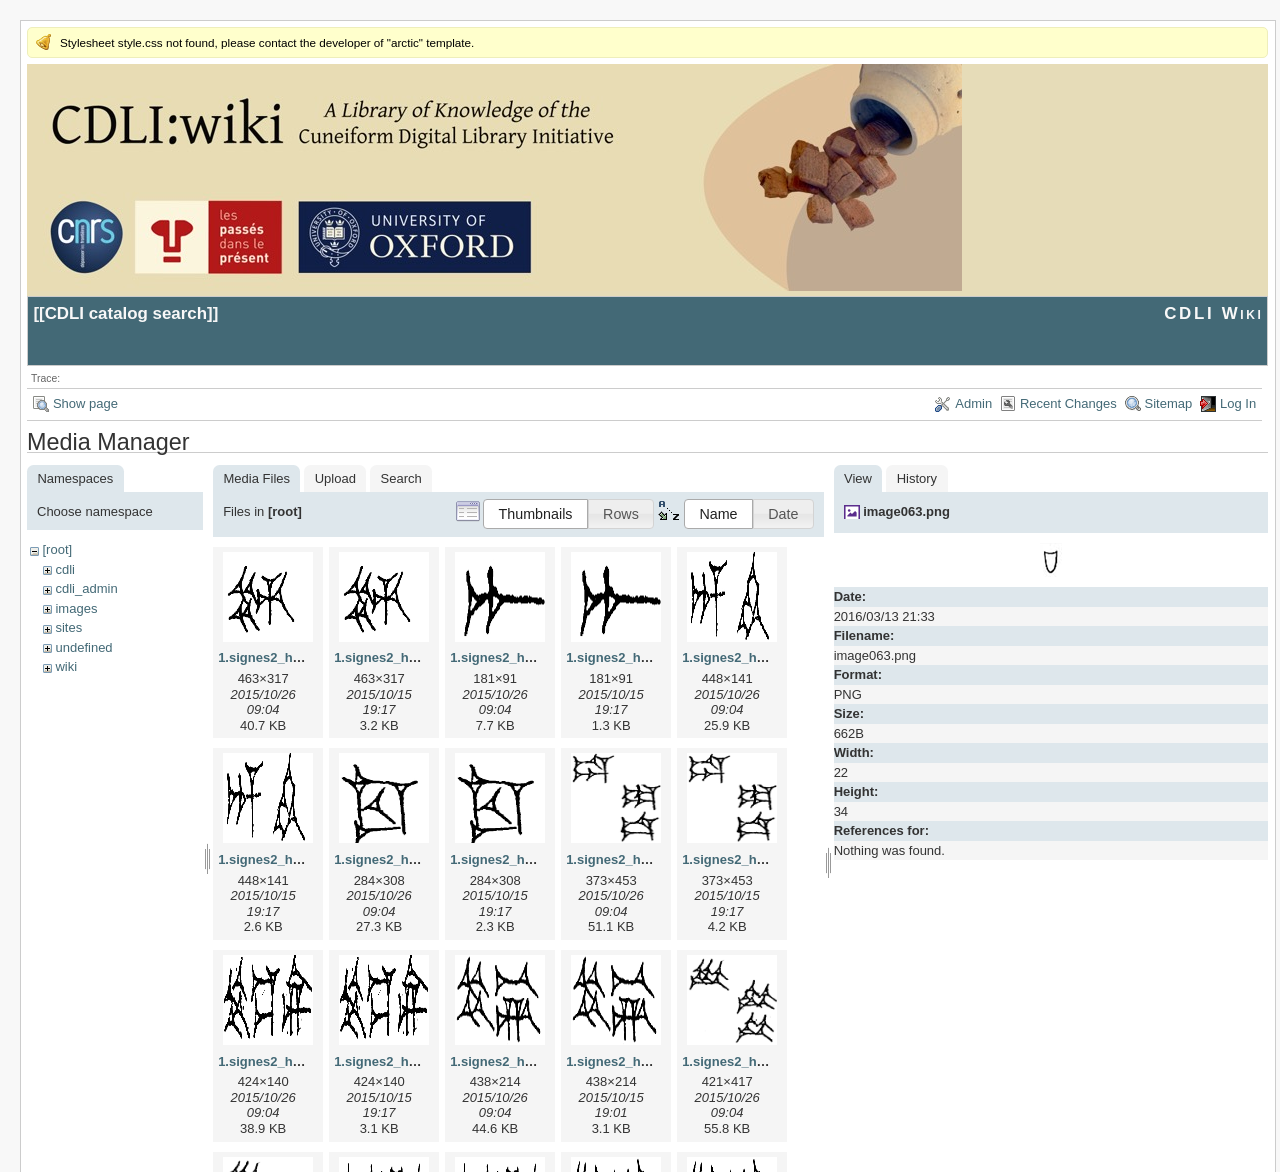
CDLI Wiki (1213, 313)
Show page (85, 403)
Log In (1238, 403)
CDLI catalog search (126, 313)
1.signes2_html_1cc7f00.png (538, 859)
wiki (66, 666)
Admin (973, 403)
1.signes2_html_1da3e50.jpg (654, 859)
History (917, 478)
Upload (335, 478)
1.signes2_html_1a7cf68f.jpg (538, 657)
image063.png (906, 511)
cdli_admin (86, 588)
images (76, 608)
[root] (57, 549)
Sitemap (1169, 403)
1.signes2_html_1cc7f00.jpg (420, 859)
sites (68, 627)
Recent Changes (1068, 403)
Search (401, 478)
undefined (83, 647)
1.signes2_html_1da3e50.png (772, 859)
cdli (65, 569)
